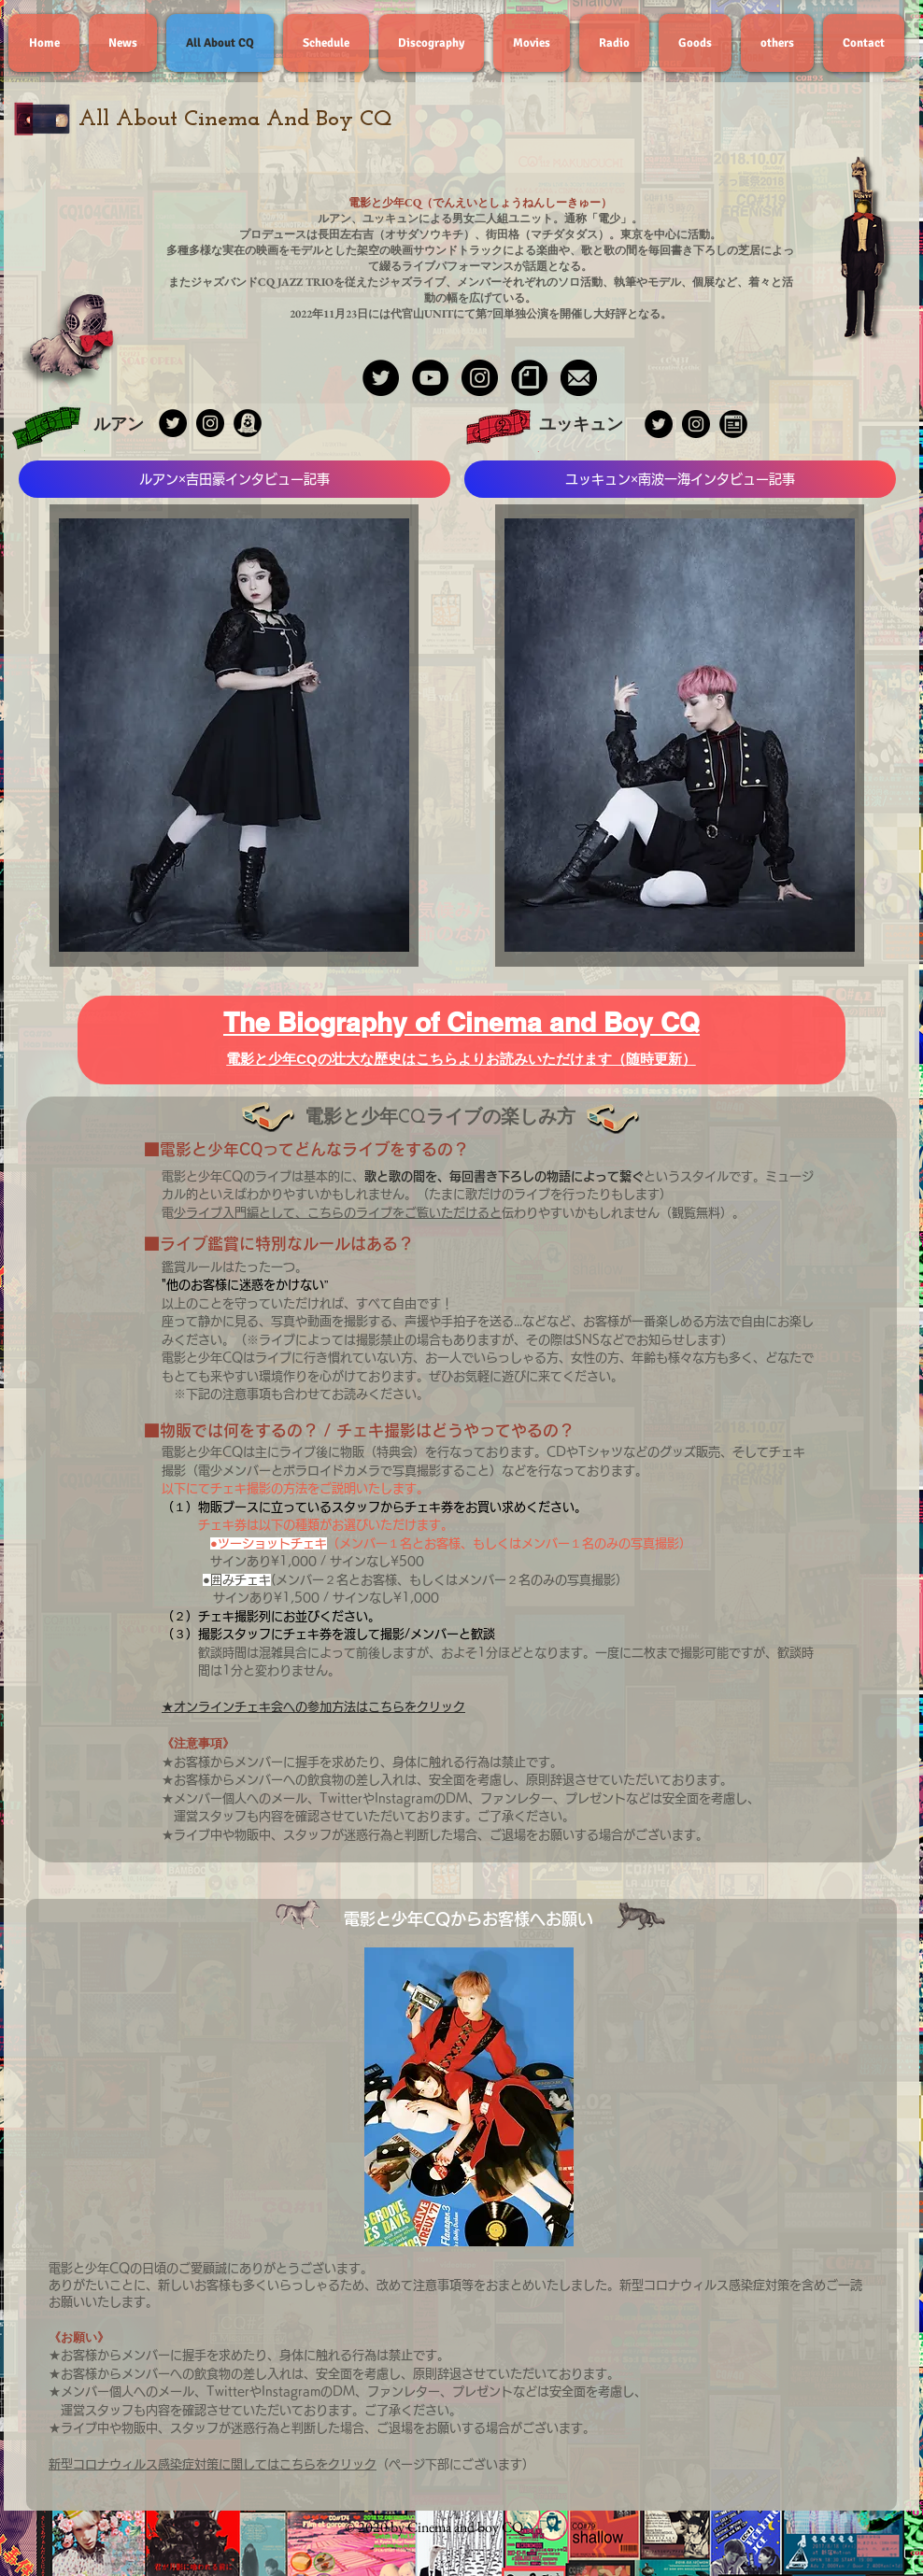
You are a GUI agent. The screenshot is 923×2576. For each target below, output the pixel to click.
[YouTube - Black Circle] (430, 378)
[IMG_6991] (248, 423)
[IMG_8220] (529, 378)
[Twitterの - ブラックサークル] (659, 424)
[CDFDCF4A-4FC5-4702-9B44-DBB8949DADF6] (579, 378)
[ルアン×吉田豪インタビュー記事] (234, 479)
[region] (234, 735)
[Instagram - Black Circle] (480, 378)
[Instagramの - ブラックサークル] (696, 424)
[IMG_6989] (733, 424)
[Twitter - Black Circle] (380, 378)
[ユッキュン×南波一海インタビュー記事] (680, 479)
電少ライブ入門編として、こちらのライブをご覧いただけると (338, 1213)
